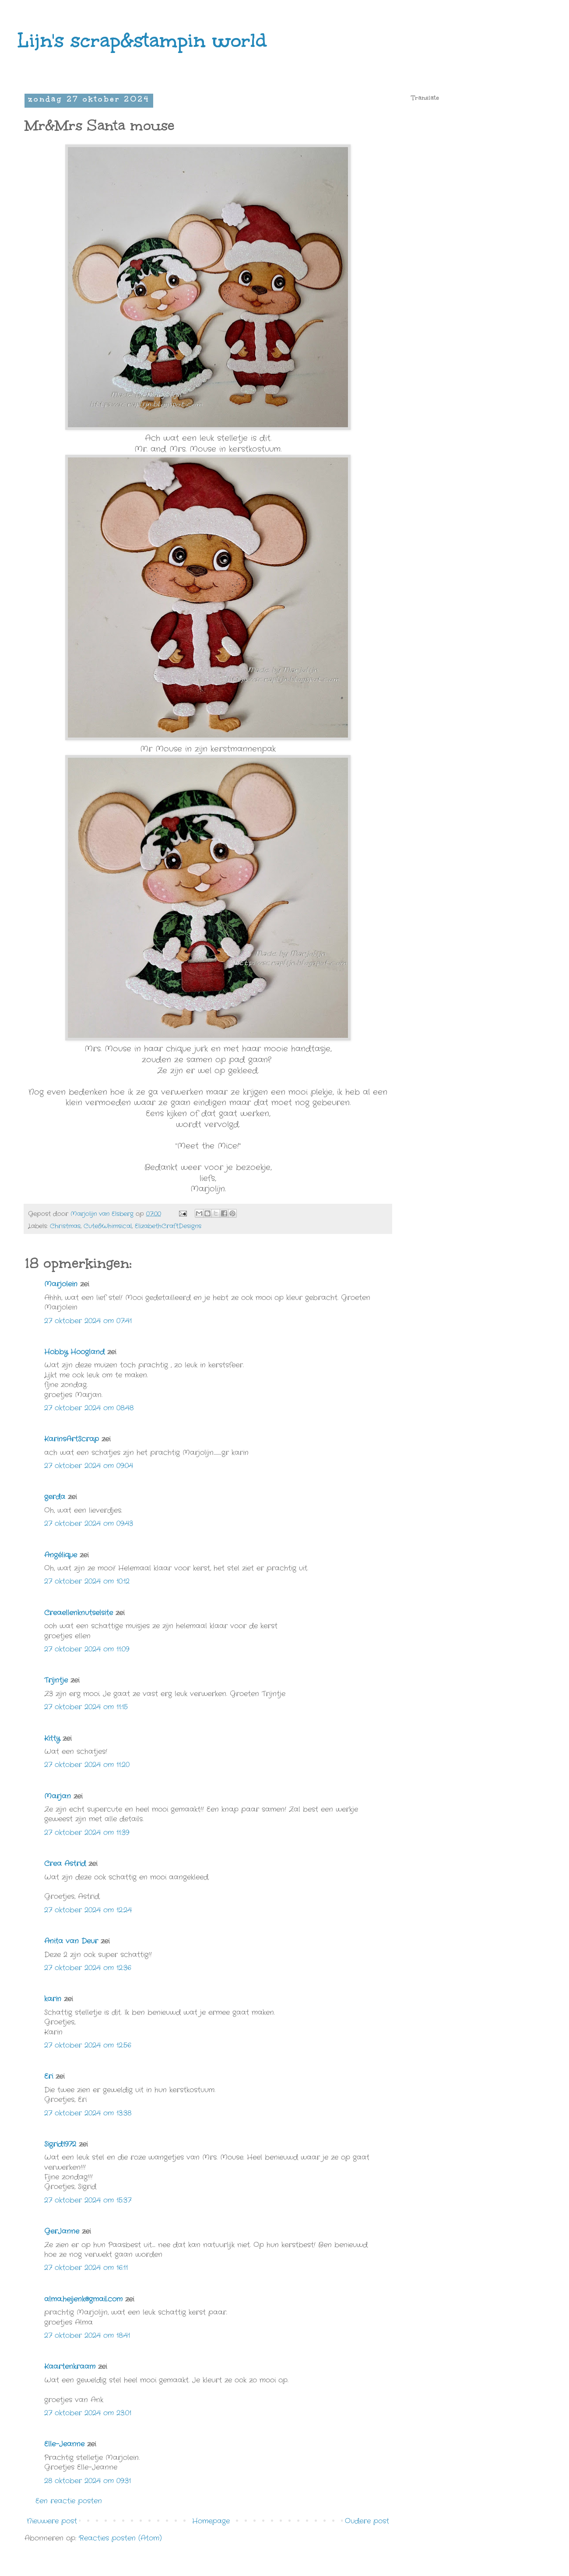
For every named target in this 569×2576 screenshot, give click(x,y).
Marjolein (60, 1284)
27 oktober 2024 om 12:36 (87, 1968)
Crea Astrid (65, 1864)
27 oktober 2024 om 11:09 (86, 1649)
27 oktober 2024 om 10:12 (87, 1581)
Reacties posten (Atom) (120, 2538)
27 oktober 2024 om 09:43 (88, 1523)
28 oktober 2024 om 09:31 (87, 2481)
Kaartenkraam (69, 2367)
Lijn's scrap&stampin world (142, 40)
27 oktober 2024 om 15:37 (87, 2200)
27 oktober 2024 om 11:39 (86, 1832)
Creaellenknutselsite (78, 1613)
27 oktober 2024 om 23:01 (87, 2413)
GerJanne (61, 2231)
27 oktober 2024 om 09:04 (88, 1466)
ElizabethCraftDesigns (168, 1226)
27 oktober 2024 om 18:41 (87, 2335)
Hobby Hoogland (74, 1352)
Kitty (52, 1738)
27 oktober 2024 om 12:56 (87, 2045)
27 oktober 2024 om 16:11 (86, 2268)
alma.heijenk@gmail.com (83, 2299)
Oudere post (367, 2521)
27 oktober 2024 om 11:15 (86, 1707)
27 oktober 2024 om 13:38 (87, 2113)
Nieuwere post (52, 2521)
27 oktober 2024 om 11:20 (87, 1765)
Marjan (59, 1796)
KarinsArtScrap (71, 1439)
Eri (50, 2076)
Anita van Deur (71, 1941)
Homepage (211, 2521)
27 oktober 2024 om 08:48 (88, 1408)
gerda (54, 1497)
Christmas (65, 1226)
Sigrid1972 (60, 2144)
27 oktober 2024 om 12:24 (88, 1910)
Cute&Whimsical (108, 1226)
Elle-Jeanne (64, 2444)
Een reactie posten (68, 2501)
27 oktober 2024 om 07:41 (88, 1321)
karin (52, 1999)
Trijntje (56, 1680)
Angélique (62, 1555)
